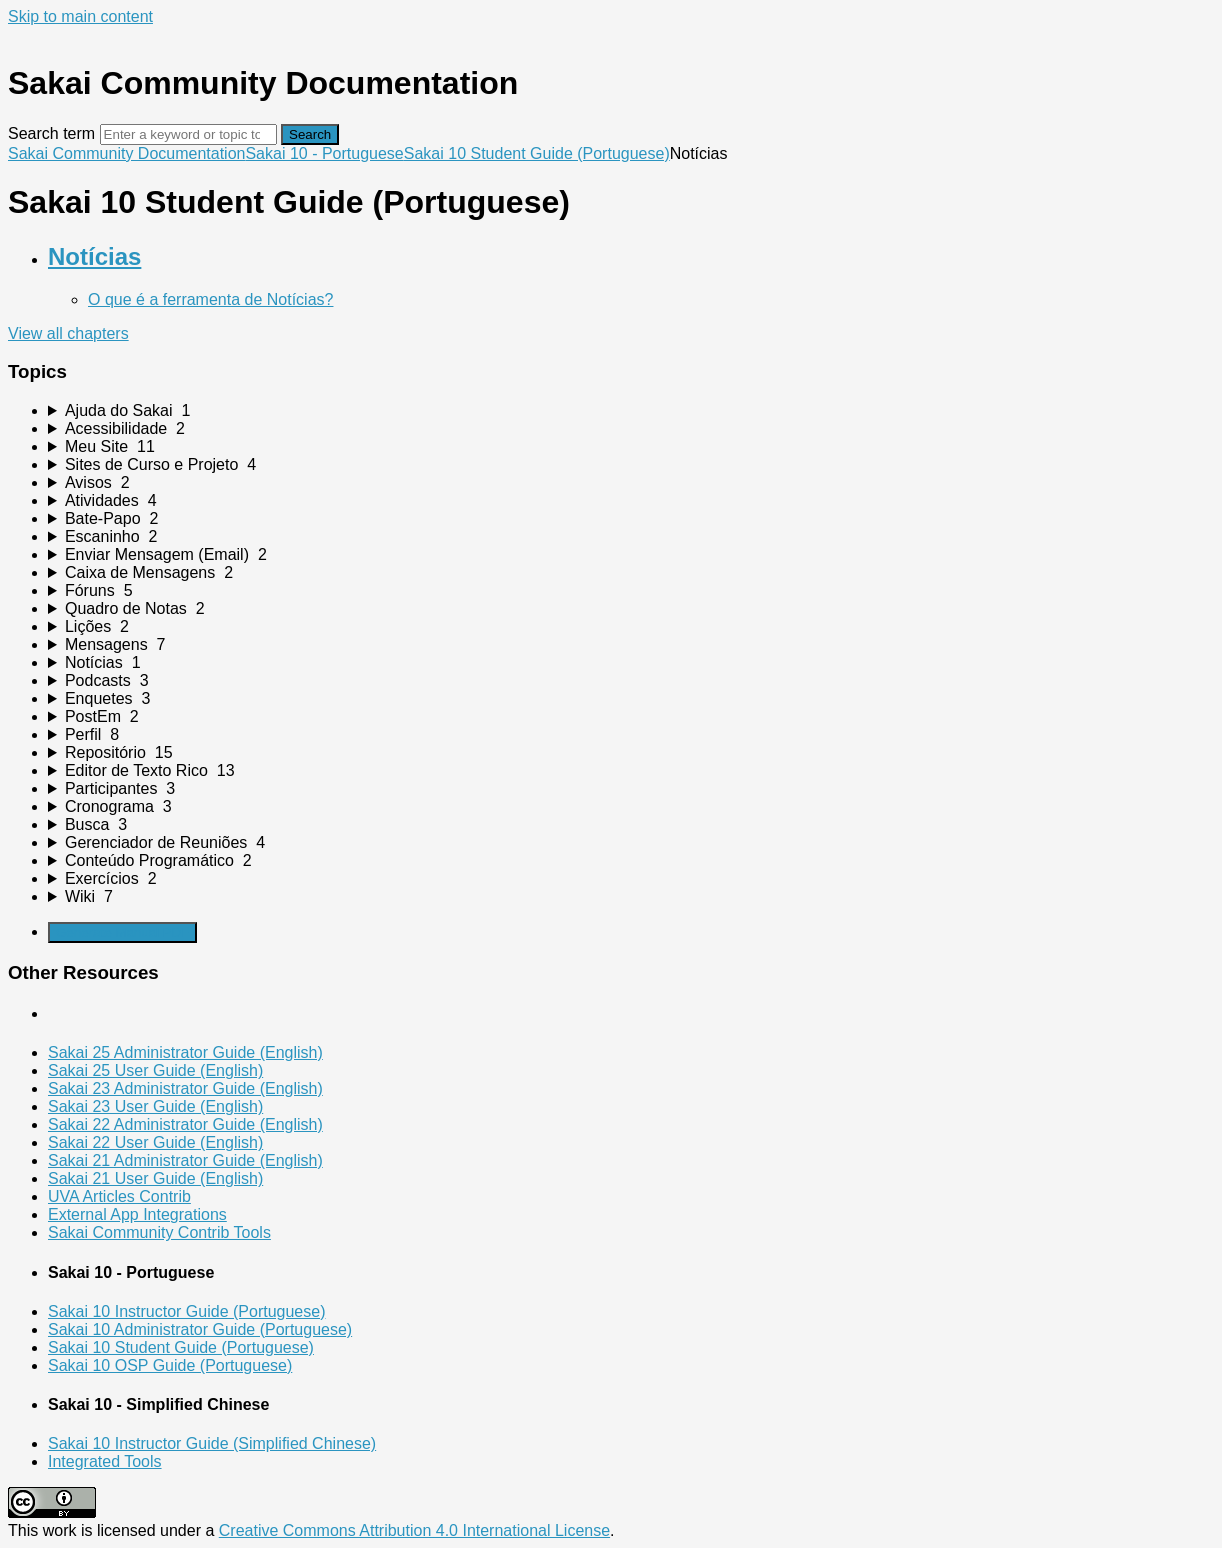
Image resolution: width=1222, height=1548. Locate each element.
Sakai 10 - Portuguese (324, 153)
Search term (51, 133)
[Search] (188, 134)
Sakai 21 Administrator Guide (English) (185, 1160)
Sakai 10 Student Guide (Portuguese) (537, 153)
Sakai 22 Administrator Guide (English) (185, 1124)
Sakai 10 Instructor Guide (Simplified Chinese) (212, 1443)
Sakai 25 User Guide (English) (155, 1070)
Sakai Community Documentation (126, 153)
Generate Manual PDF (122, 932)
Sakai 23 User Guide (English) (155, 1106)
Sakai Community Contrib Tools (159, 1232)
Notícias (94, 256)
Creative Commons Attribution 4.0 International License (414, 1530)
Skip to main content (80, 16)
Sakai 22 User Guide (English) (155, 1142)
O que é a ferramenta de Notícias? (210, 299)
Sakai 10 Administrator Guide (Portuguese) (200, 1329)
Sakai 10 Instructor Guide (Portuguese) (186, 1311)
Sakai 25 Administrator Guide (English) (185, 1052)
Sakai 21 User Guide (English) (155, 1178)
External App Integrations (137, 1214)
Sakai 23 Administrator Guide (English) (185, 1088)
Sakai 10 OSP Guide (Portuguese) (170, 1365)
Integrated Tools (105, 1461)
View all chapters (68, 333)
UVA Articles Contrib (119, 1196)
